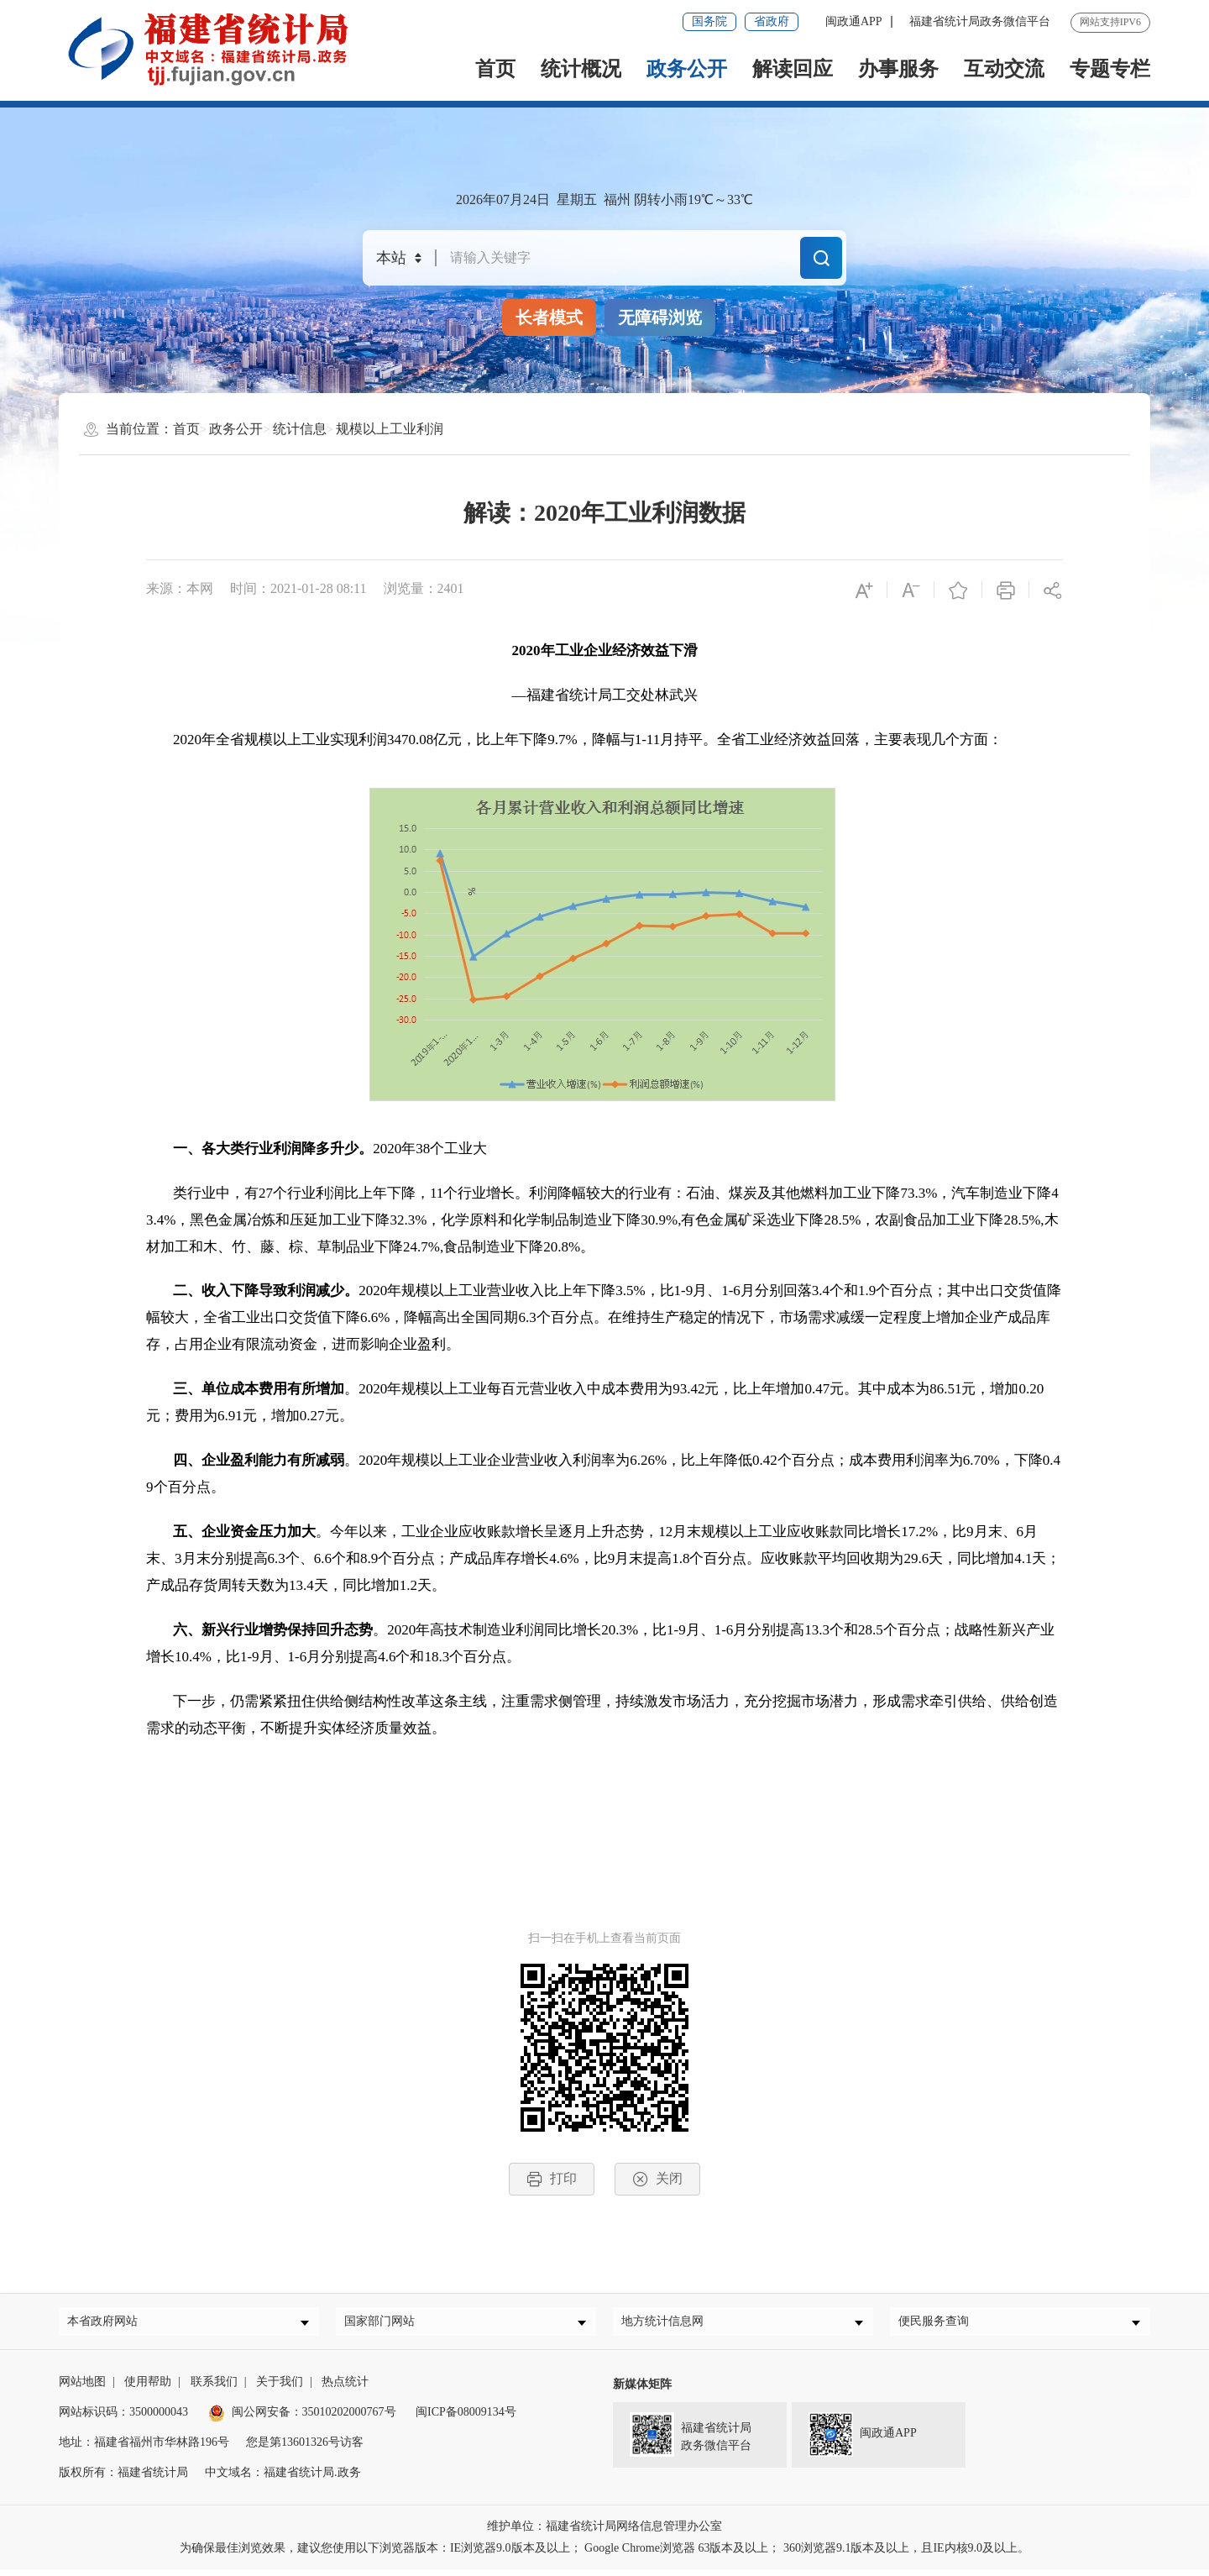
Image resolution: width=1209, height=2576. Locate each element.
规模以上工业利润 (389, 429)
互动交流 (1004, 69)
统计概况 (581, 69)
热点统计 (345, 2388)
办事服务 (898, 69)
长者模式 (549, 317)
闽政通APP (853, 21)
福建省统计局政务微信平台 (979, 21)
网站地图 (82, 2388)
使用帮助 (147, 2388)
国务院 (709, 21)
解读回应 (792, 69)
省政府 (771, 21)
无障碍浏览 (660, 317)
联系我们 (214, 2388)
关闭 (657, 2179)
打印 (551, 2179)
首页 (495, 69)
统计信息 (300, 429)
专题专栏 (1110, 69)
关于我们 (279, 2388)
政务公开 (686, 69)
